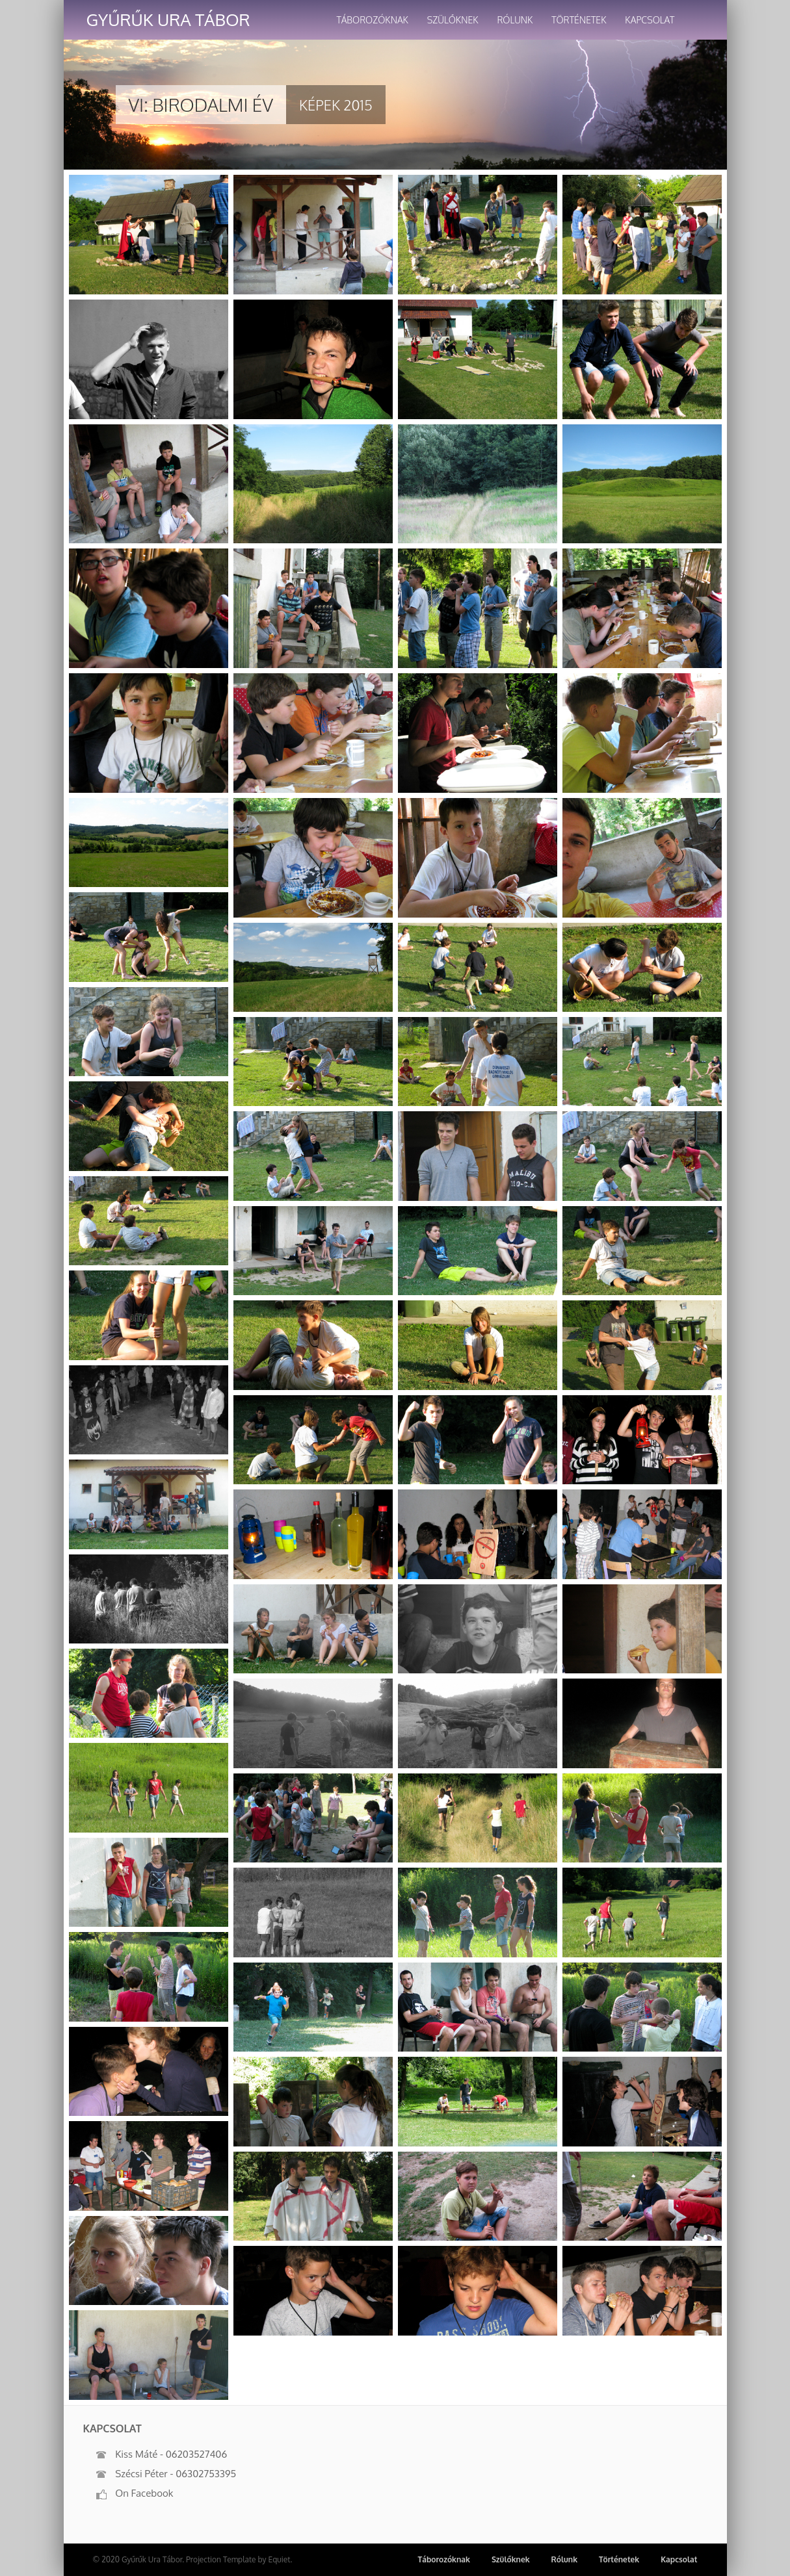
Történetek (578, 19)
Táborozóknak (372, 19)
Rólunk (515, 19)
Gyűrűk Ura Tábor (168, 19)
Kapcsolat (649, 19)
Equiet (280, 2559)
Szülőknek (453, 19)
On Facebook (135, 2493)
